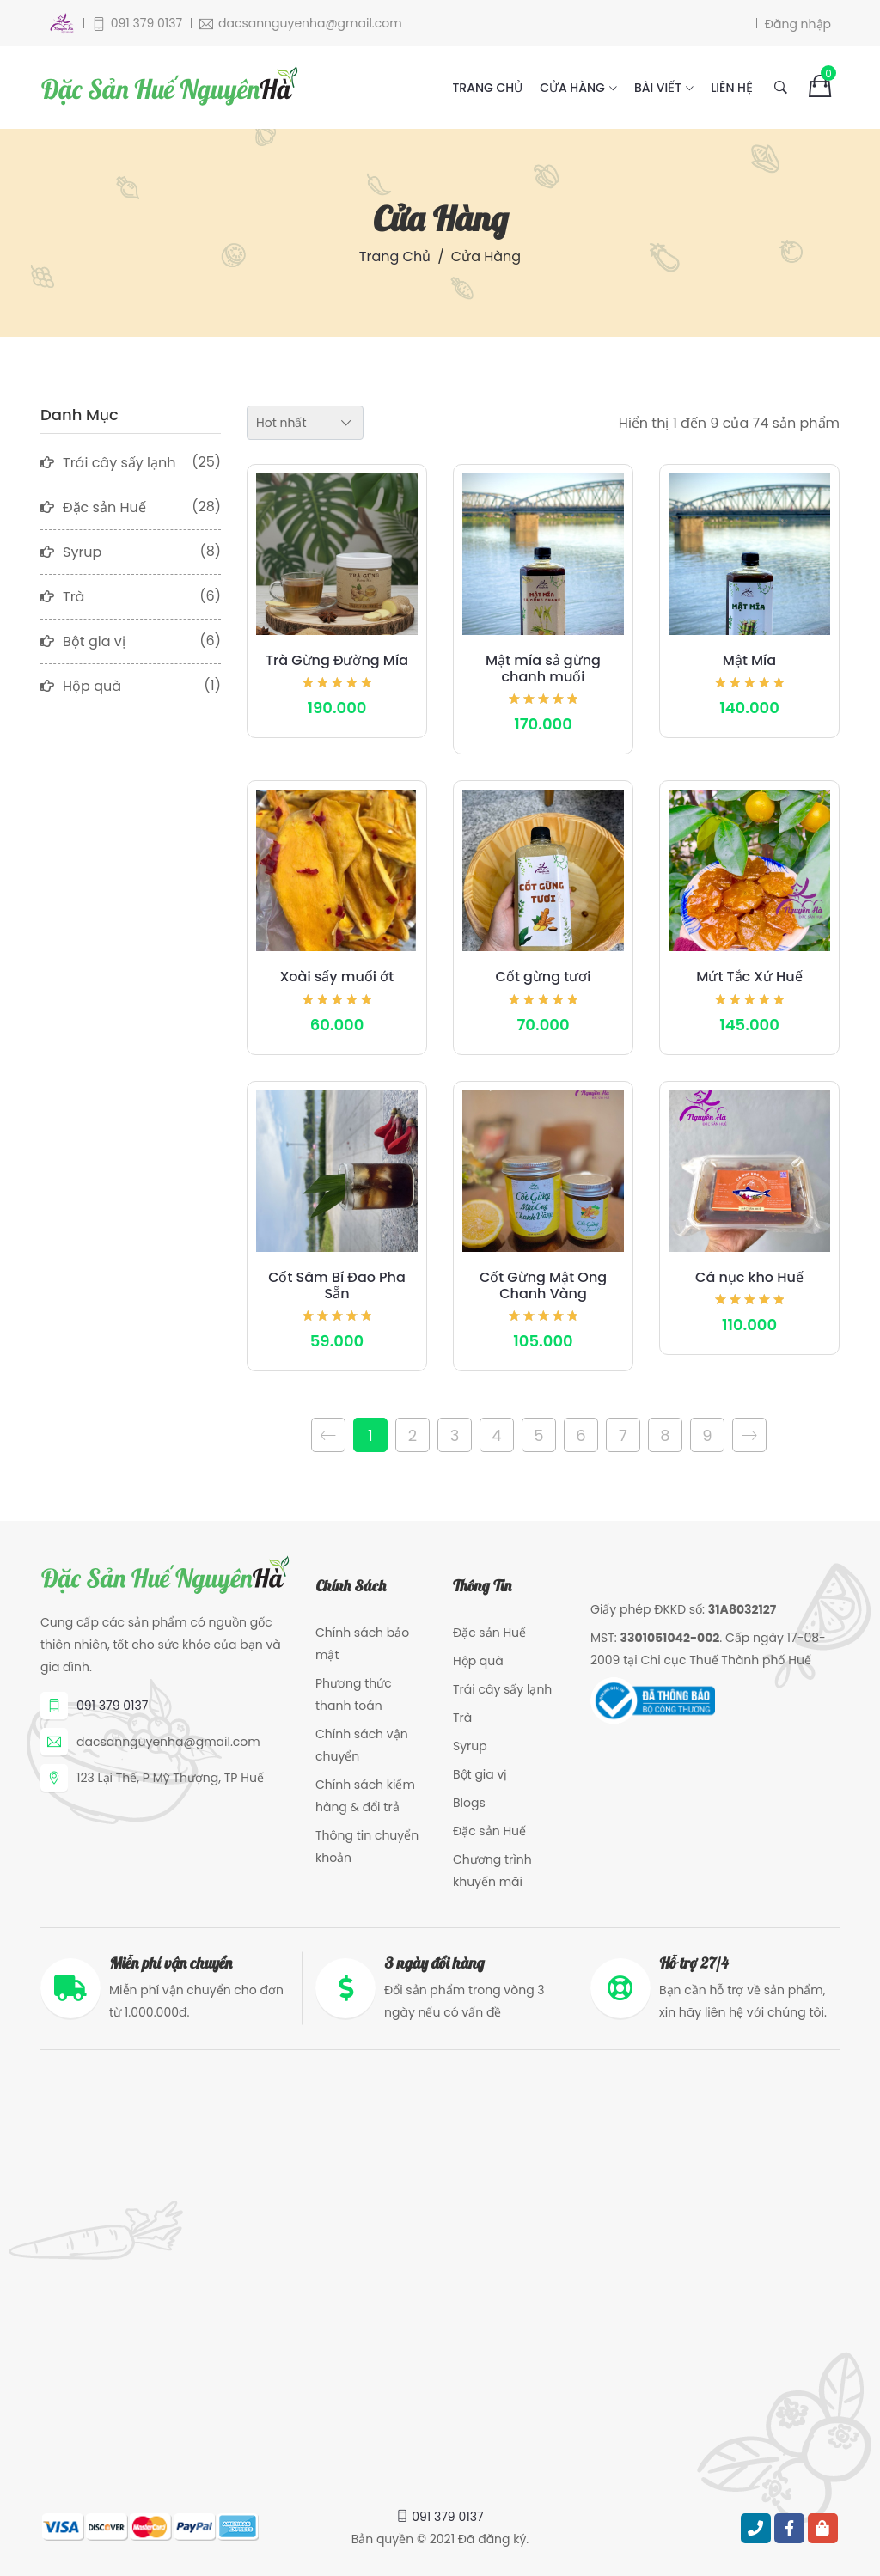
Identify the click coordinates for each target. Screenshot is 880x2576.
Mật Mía (749, 660)
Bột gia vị (480, 1774)
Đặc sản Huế (489, 1632)
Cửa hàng (572, 87)
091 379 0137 (112, 1705)
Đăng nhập (798, 23)
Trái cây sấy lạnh (502, 1689)
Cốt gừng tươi (543, 976)
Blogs (469, 1802)
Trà (462, 1717)
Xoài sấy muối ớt (337, 976)
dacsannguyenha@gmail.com (168, 1741)
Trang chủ (487, 87)
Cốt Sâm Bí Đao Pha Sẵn (337, 1285)
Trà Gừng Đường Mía (337, 660)
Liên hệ (732, 87)
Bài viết (657, 87)
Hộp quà (478, 1661)
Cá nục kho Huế (749, 1277)
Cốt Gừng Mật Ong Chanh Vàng (543, 1285)
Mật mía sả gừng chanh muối (543, 668)
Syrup (470, 1746)
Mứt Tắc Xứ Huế (749, 976)
